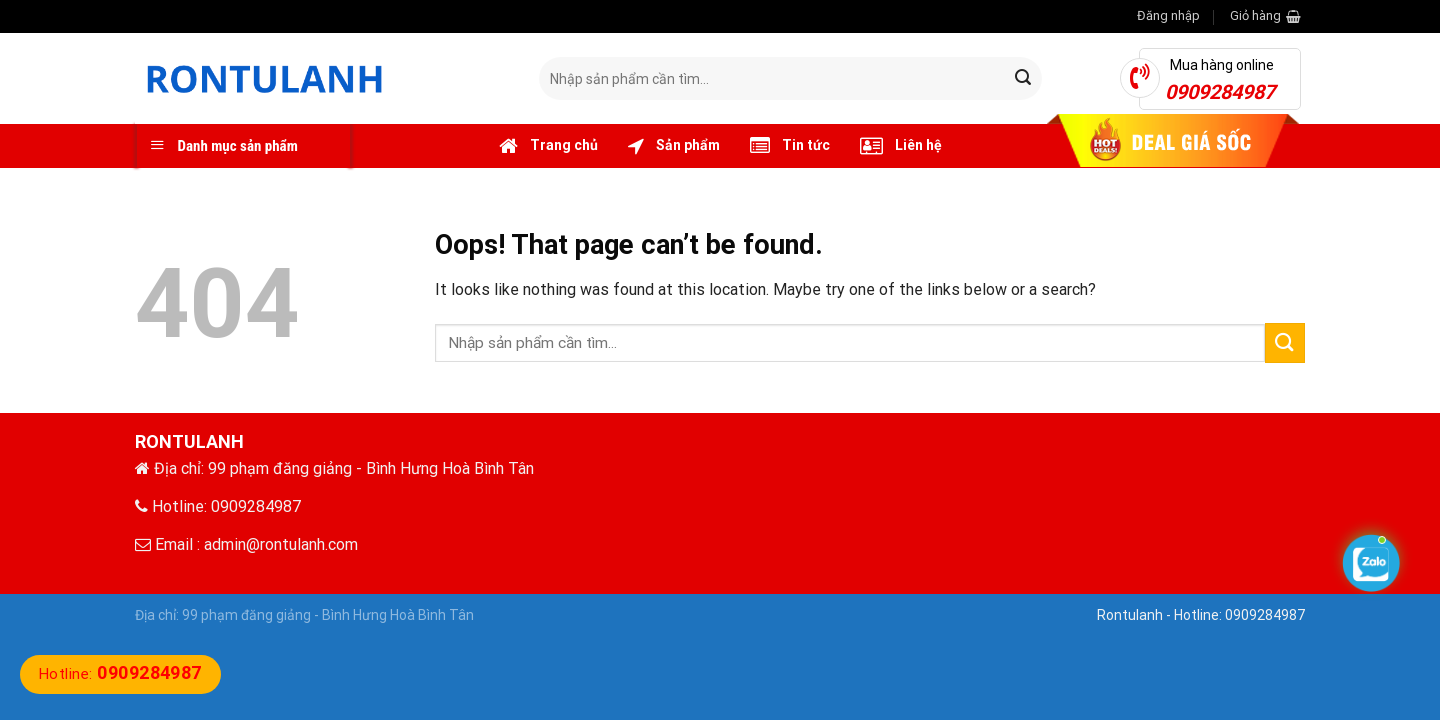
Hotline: (120, 674)
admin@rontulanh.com (281, 544)
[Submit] (1023, 79)
